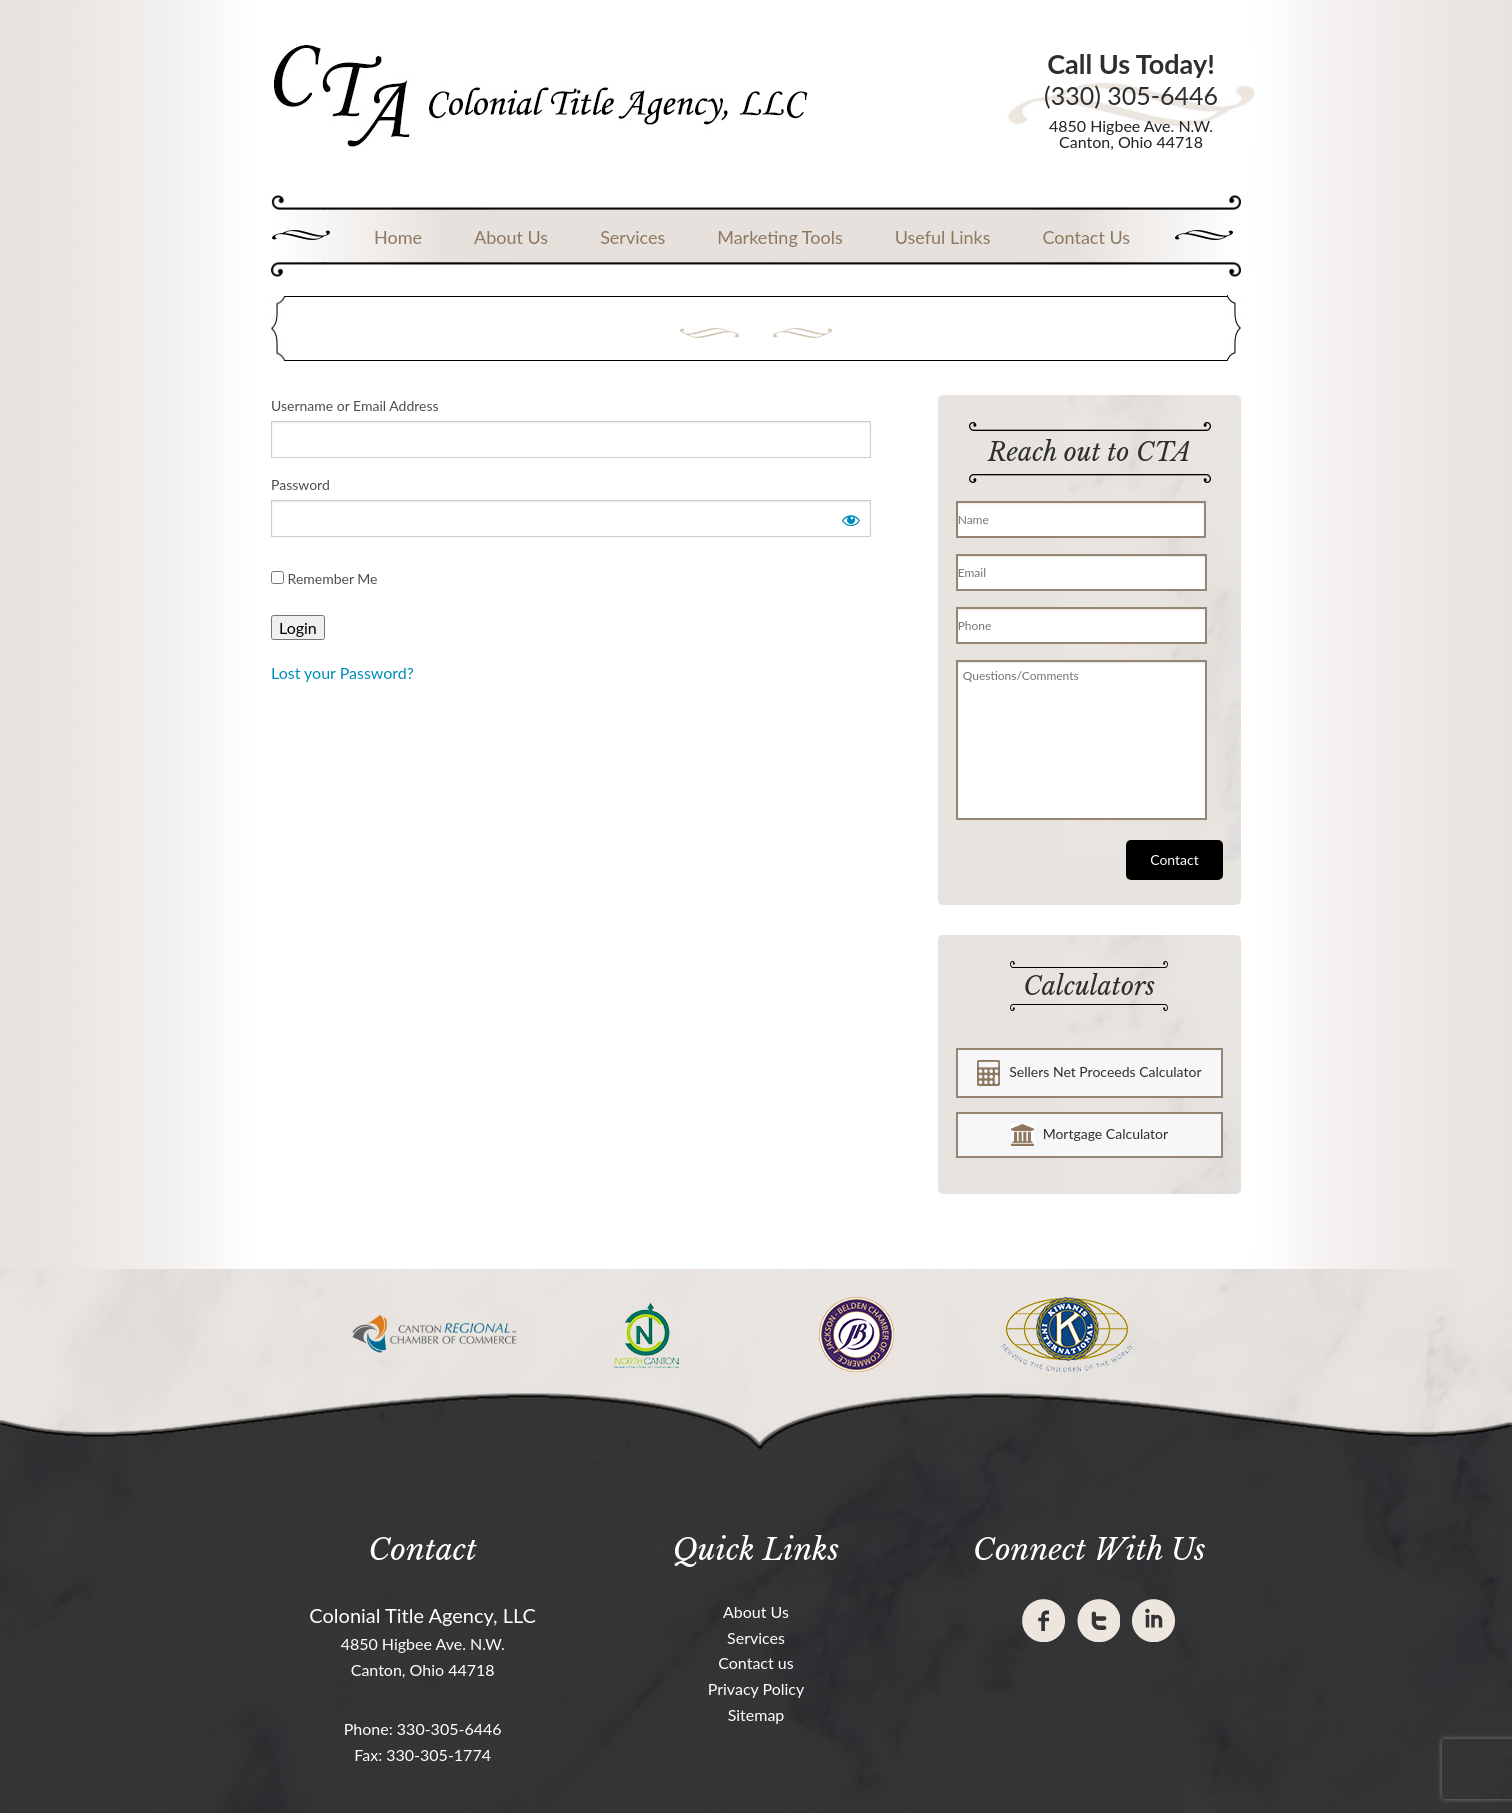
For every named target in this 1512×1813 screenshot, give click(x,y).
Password (300, 484)
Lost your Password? (342, 672)
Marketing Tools (779, 237)
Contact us (755, 1662)
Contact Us (1086, 237)
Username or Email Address (355, 405)
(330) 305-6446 (1131, 95)
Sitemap (756, 1714)
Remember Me (324, 578)
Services (632, 237)
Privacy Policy (756, 1688)
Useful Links (943, 237)
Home (398, 237)
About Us (511, 237)
